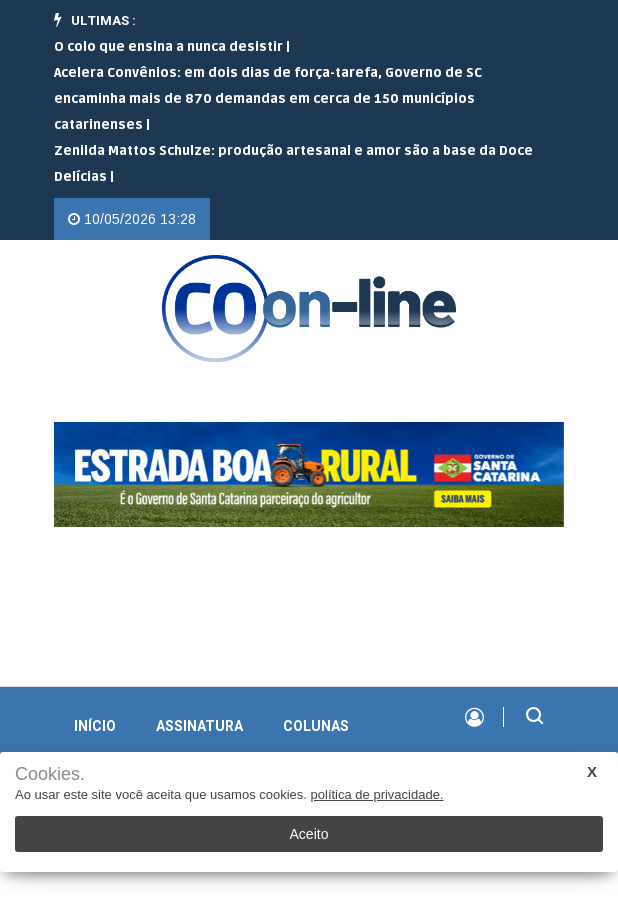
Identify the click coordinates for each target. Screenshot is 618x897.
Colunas (316, 726)
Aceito (309, 834)
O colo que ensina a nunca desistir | (172, 47)
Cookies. (50, 774)
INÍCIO (95, 726)
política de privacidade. (377, 794)
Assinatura (199, 726)
